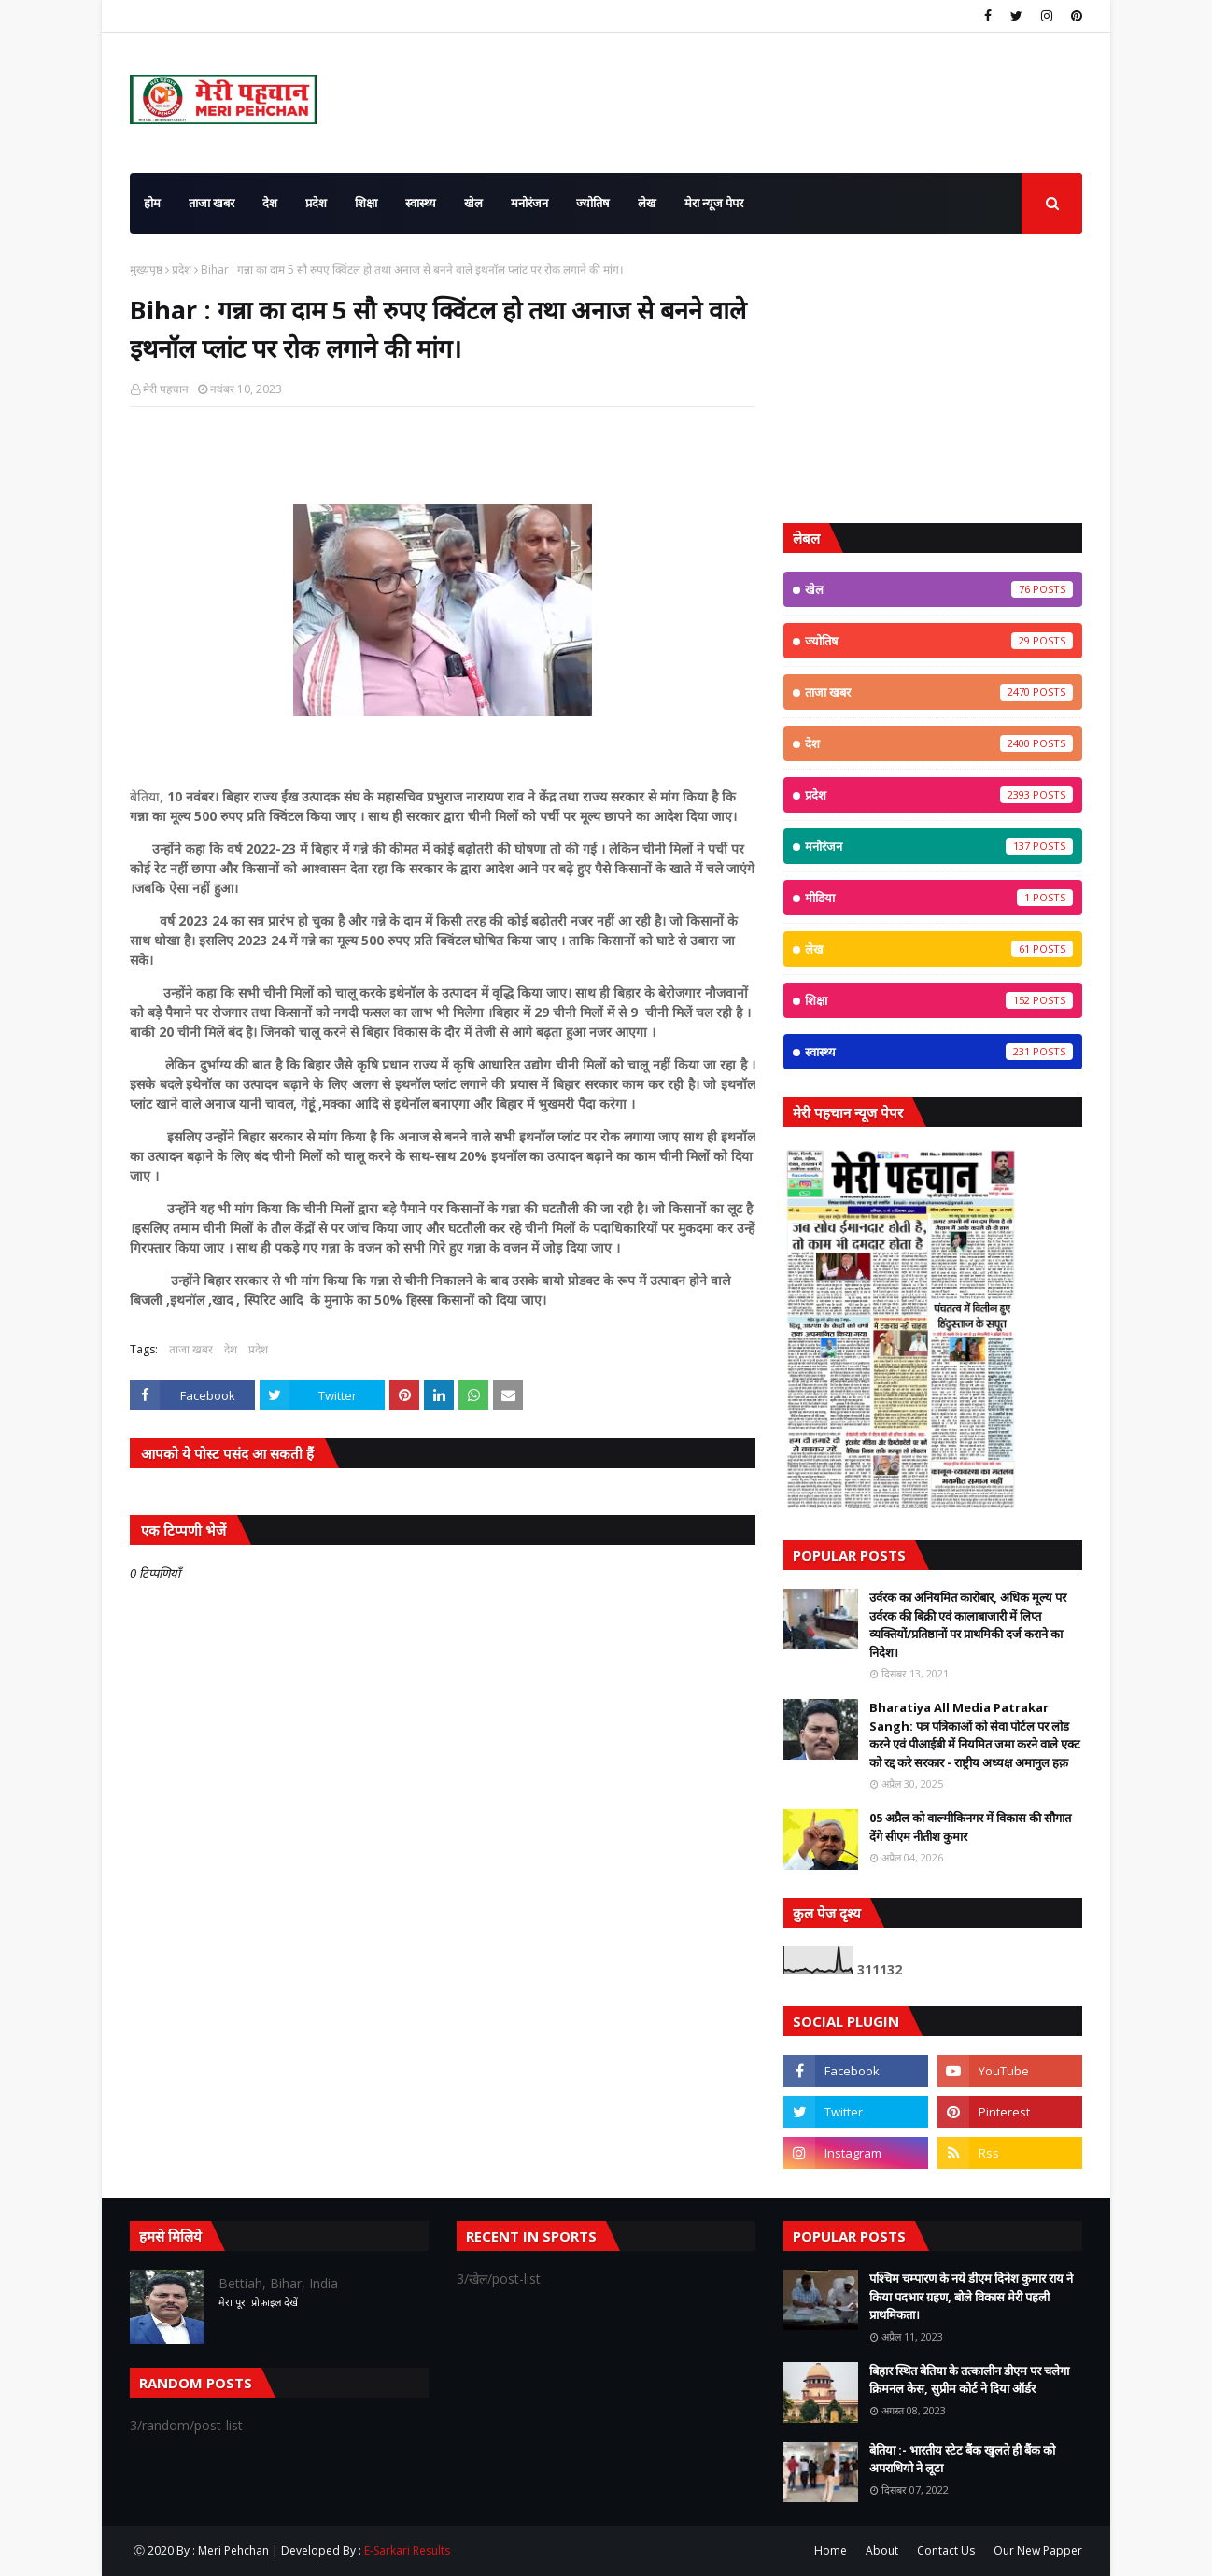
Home (830, 2550)
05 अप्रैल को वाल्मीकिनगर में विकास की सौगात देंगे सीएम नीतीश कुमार (970, 1827)
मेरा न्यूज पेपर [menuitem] (713, 202)
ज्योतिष (939, 640)
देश (230, 1349)
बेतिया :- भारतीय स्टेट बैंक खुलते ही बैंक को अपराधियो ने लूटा (962, 2459)
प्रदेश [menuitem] (316, 202)
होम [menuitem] (152, 202)
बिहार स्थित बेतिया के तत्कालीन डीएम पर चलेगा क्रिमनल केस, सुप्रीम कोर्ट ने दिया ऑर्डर (969, 2380)
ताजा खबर (191, 1349)
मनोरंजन (939, 846)
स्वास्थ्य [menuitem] (420, 202)
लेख (939, 949)
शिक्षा (939, 1000)
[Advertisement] (932, 378)
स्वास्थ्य (939, 1051)
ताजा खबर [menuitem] (211, 202)
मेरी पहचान (166, 389)
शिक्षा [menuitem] (366, 202)
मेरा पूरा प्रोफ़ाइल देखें (258, 2302)
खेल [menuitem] (473, 202)
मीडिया (939, 897)
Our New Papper (1038, 2550)
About (882, 2550)
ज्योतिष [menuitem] (593, 202)
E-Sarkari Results (407, 2550)
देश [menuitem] (269, 202)
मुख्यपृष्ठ (146, 269)
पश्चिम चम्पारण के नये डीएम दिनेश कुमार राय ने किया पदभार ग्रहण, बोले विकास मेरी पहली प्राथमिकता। (971, 2296)
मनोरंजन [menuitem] (529, 202)
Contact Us (946, 2550)
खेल (939, 589)
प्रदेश (181, 269)
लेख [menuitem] (647, 202)
